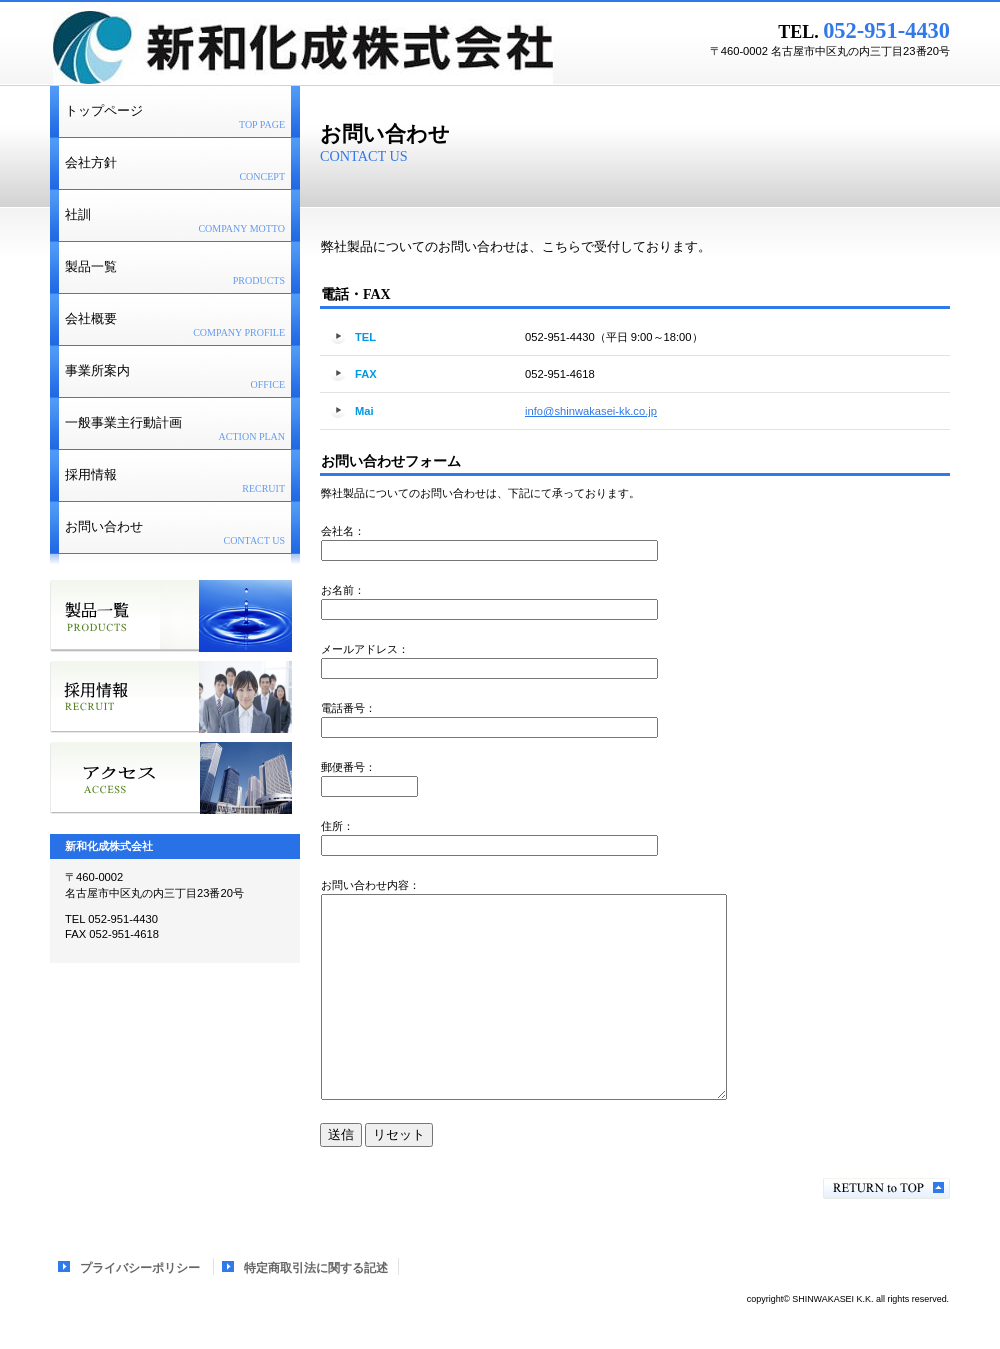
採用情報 (171, 697)
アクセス (171, 778)
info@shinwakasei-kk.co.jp (591, 411)
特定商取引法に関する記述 (316, 1268)
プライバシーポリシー (140, 1268)
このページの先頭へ (886, 1188)
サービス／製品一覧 (171, 616)
